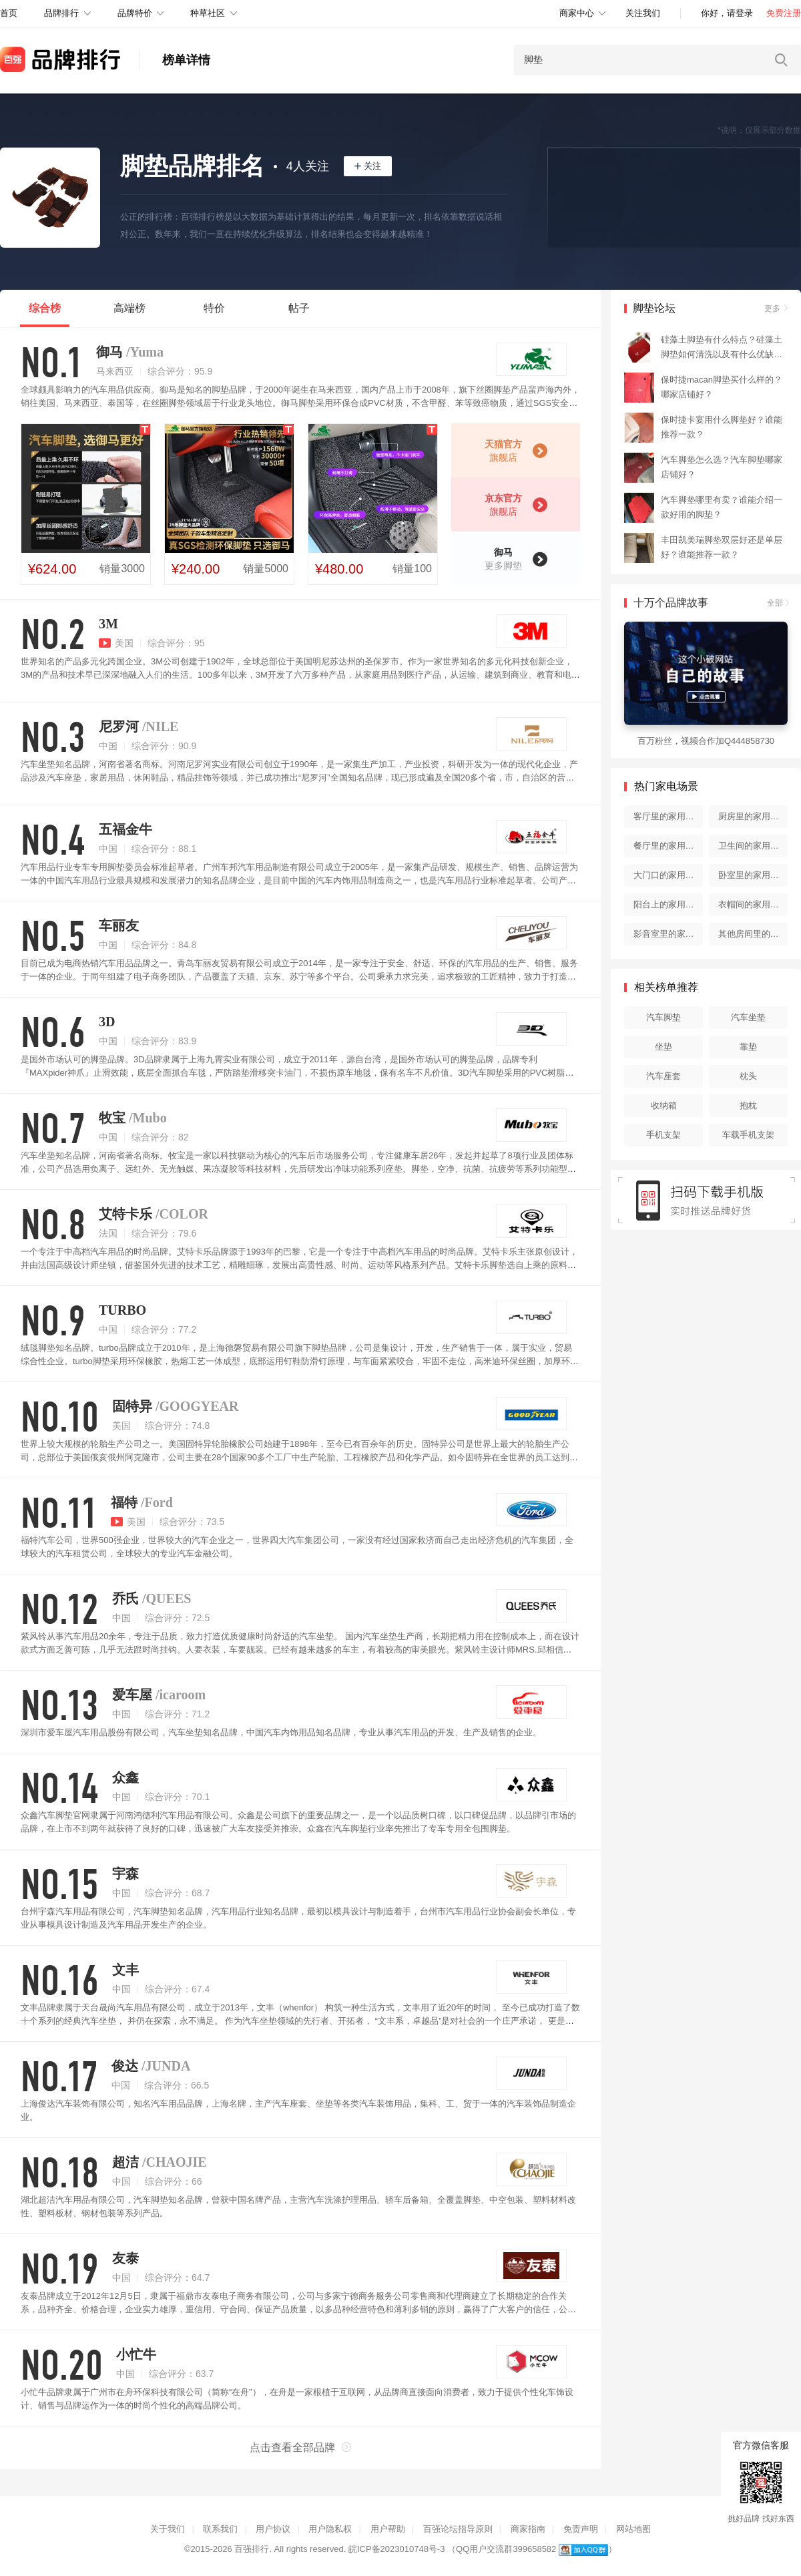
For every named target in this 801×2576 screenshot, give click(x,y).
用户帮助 (387, 2529)
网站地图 (633, 2529)
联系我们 (220, 2529)
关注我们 (642, 13)
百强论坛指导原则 (458, 2529)
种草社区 (207, 13)
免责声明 (580, 2529)
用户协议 (273, 2529)
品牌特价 (134, 13)
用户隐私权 (330, 2529)
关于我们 (167, 2529)
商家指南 (528, 2529)
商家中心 (576, 13)
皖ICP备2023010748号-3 (396, 2549)
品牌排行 (61, 13)
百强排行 (251, 2549)
